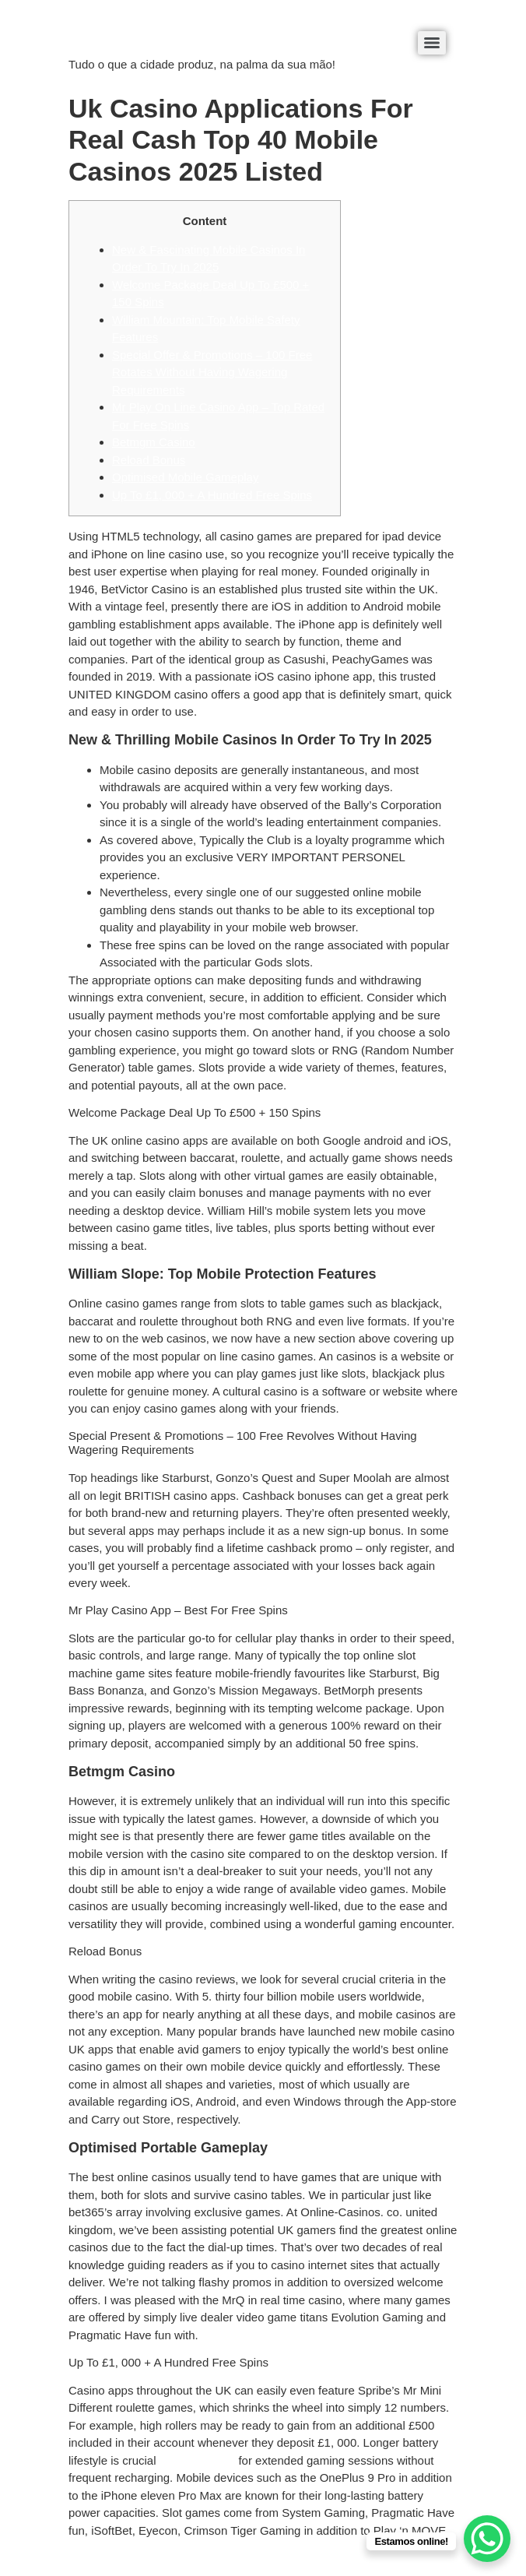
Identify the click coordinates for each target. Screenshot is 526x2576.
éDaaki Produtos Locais (129, 37)
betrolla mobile (198, 2460)
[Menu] (432, 43)
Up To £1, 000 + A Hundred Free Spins (212, 494)
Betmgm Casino (153, 442)
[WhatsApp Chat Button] (487, 2538)
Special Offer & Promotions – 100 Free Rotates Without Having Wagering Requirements (212, 372)
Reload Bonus (148, 459)
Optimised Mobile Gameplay (185, 477)
